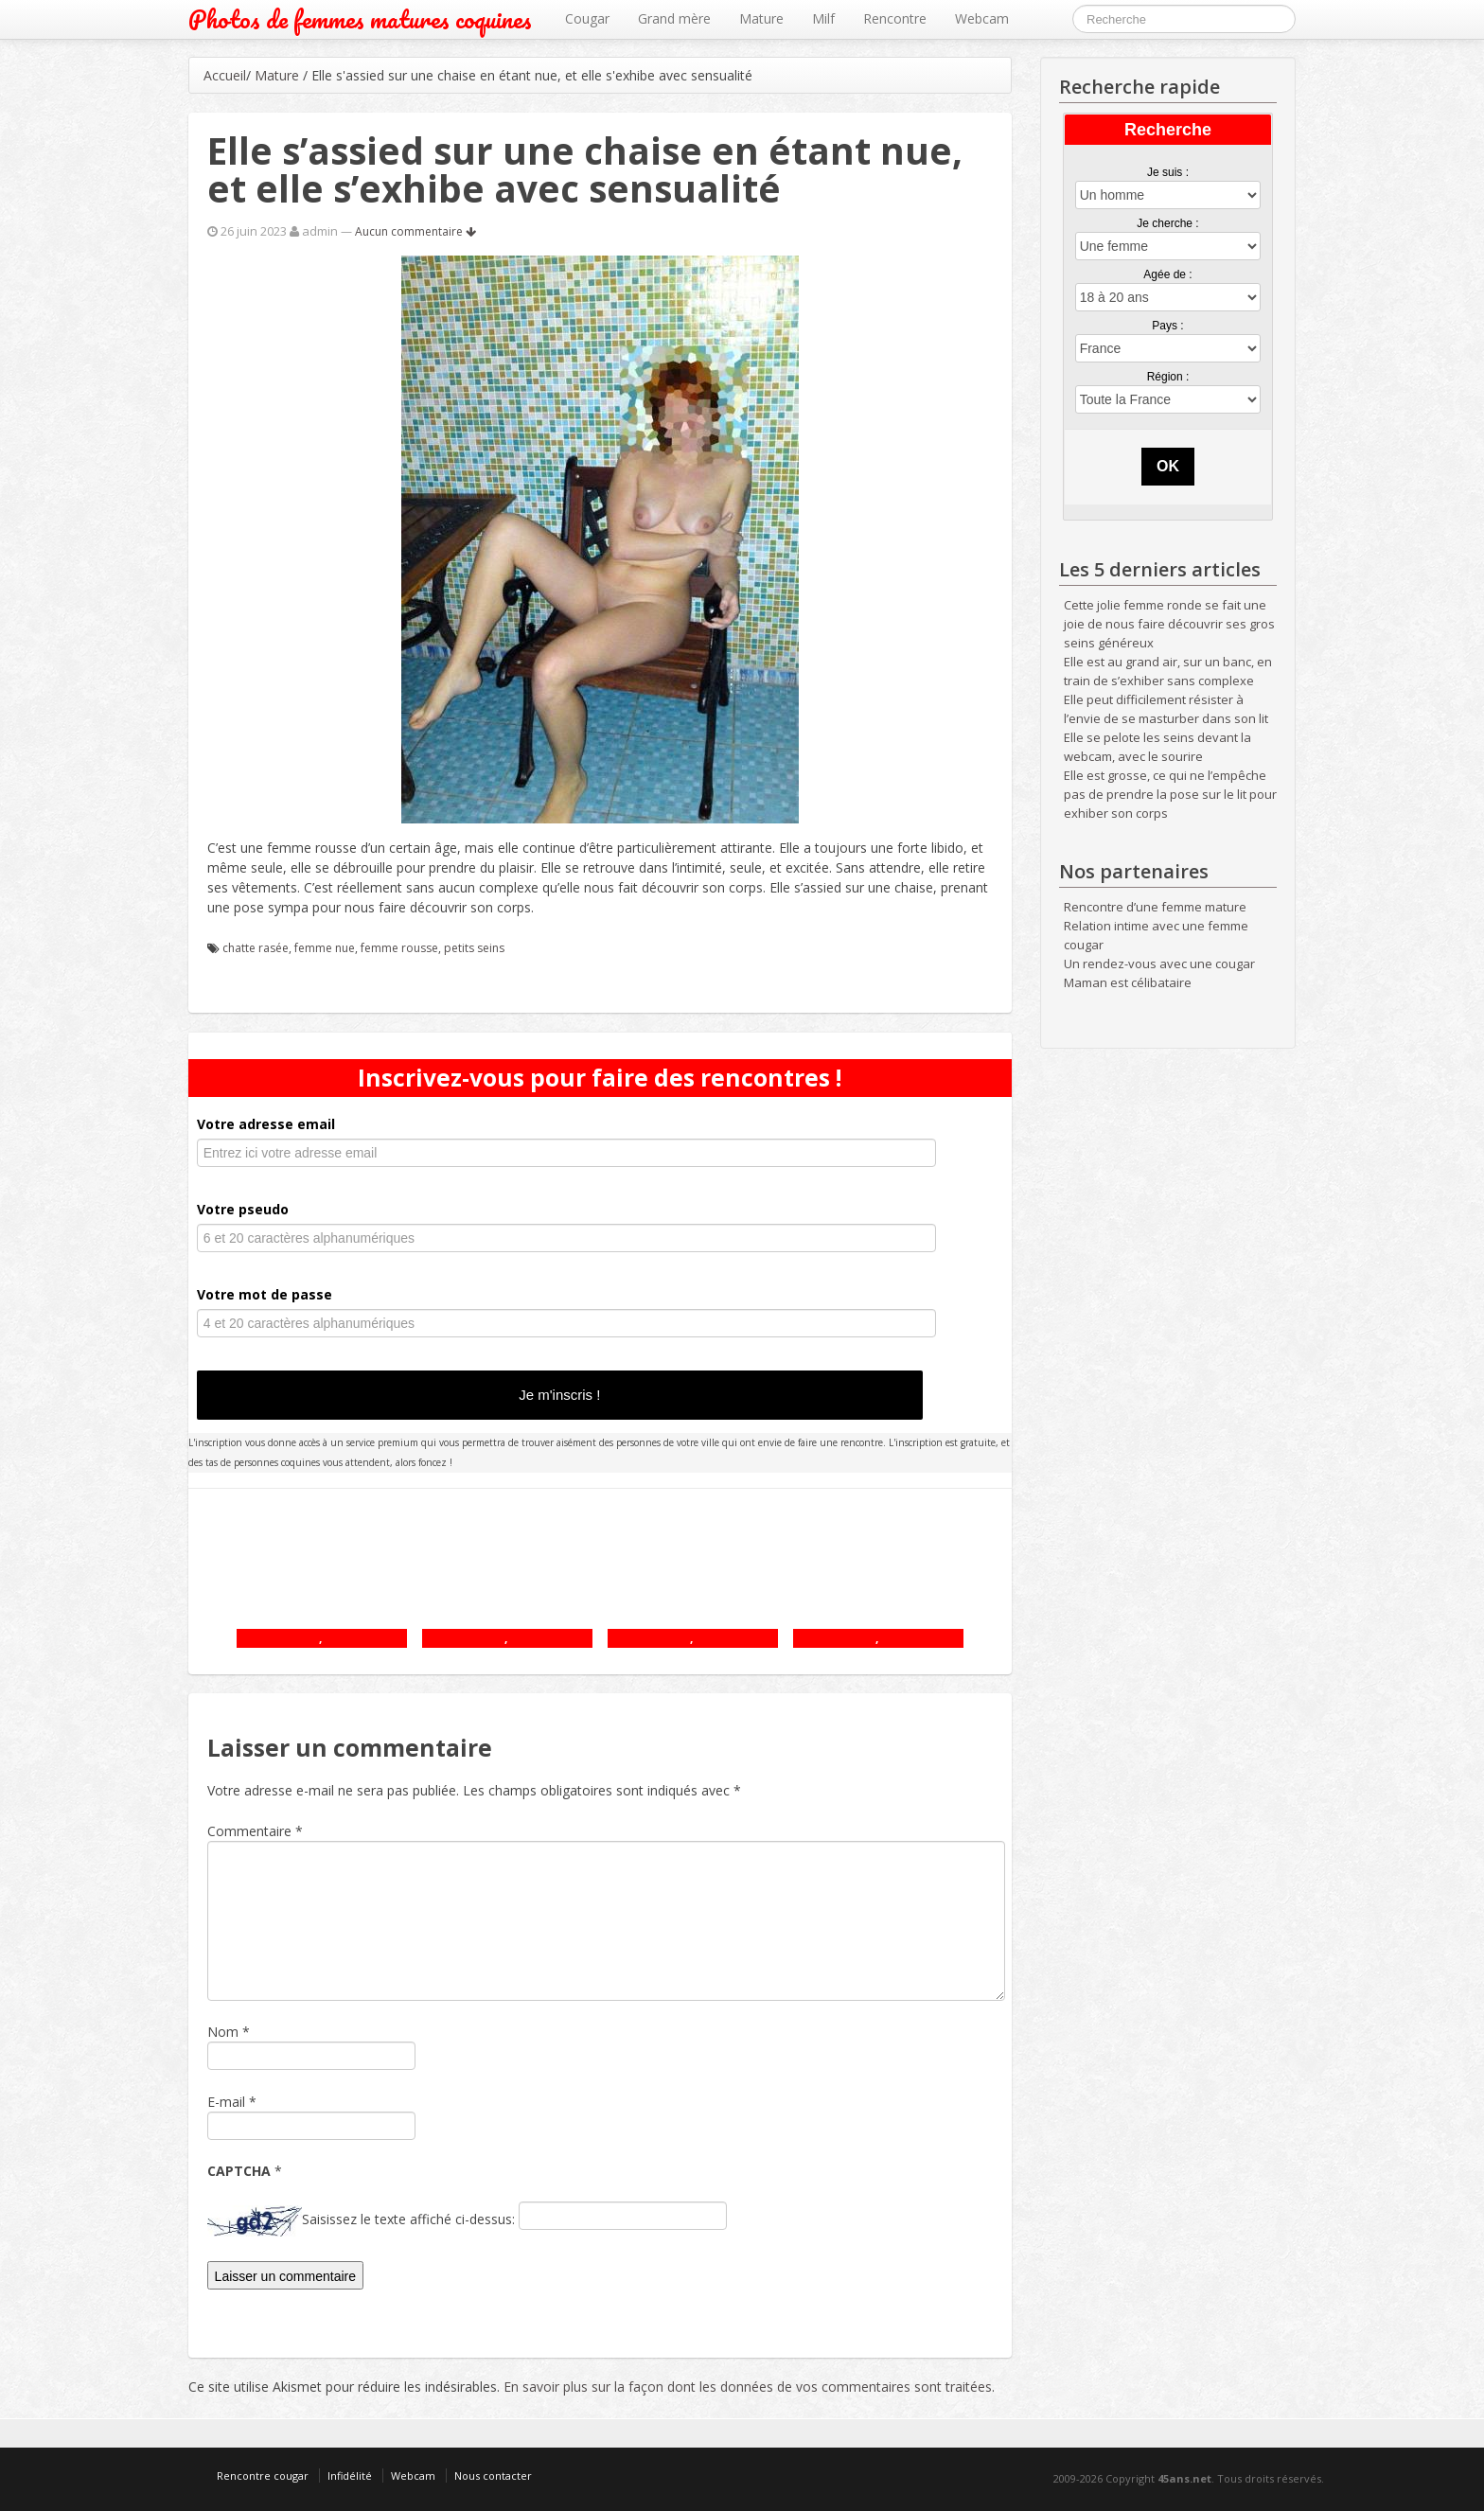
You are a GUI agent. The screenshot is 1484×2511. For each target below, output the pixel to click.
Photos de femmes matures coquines (360, 19)
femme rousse (399, 948)
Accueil (224, 75)
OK (1168, 466)
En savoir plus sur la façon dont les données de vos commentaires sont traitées (748, 2387)
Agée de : (1167, 274)
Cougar (587, 18)
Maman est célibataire (1128, 982)
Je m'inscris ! (559, 1395)
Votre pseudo (243, 1209)
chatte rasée (255, 948)
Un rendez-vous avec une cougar (1159, 963)
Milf (823, 18)
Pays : (1167, 325)
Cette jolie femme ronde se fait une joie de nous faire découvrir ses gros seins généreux (1169, 623)
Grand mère (674, 18)
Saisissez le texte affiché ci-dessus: (408, 2219)
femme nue (324, 948)
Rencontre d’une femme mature (1155, 906)
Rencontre (895, 18)
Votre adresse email (266, 1124)
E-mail (226, 2102)
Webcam (982, 18)
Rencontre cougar (263, 2475)
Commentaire (255, 1831)
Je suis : (1168, 172)
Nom (222, 2032)
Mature (761, 18)
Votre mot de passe (264, 1294)
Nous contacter (493, 2475)
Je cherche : (1167, 223)
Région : (1168, 376)
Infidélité (349, 2475)
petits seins (474, 948)
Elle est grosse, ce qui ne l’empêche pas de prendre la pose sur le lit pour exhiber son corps (1170, 794)
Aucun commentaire (415, 231)
